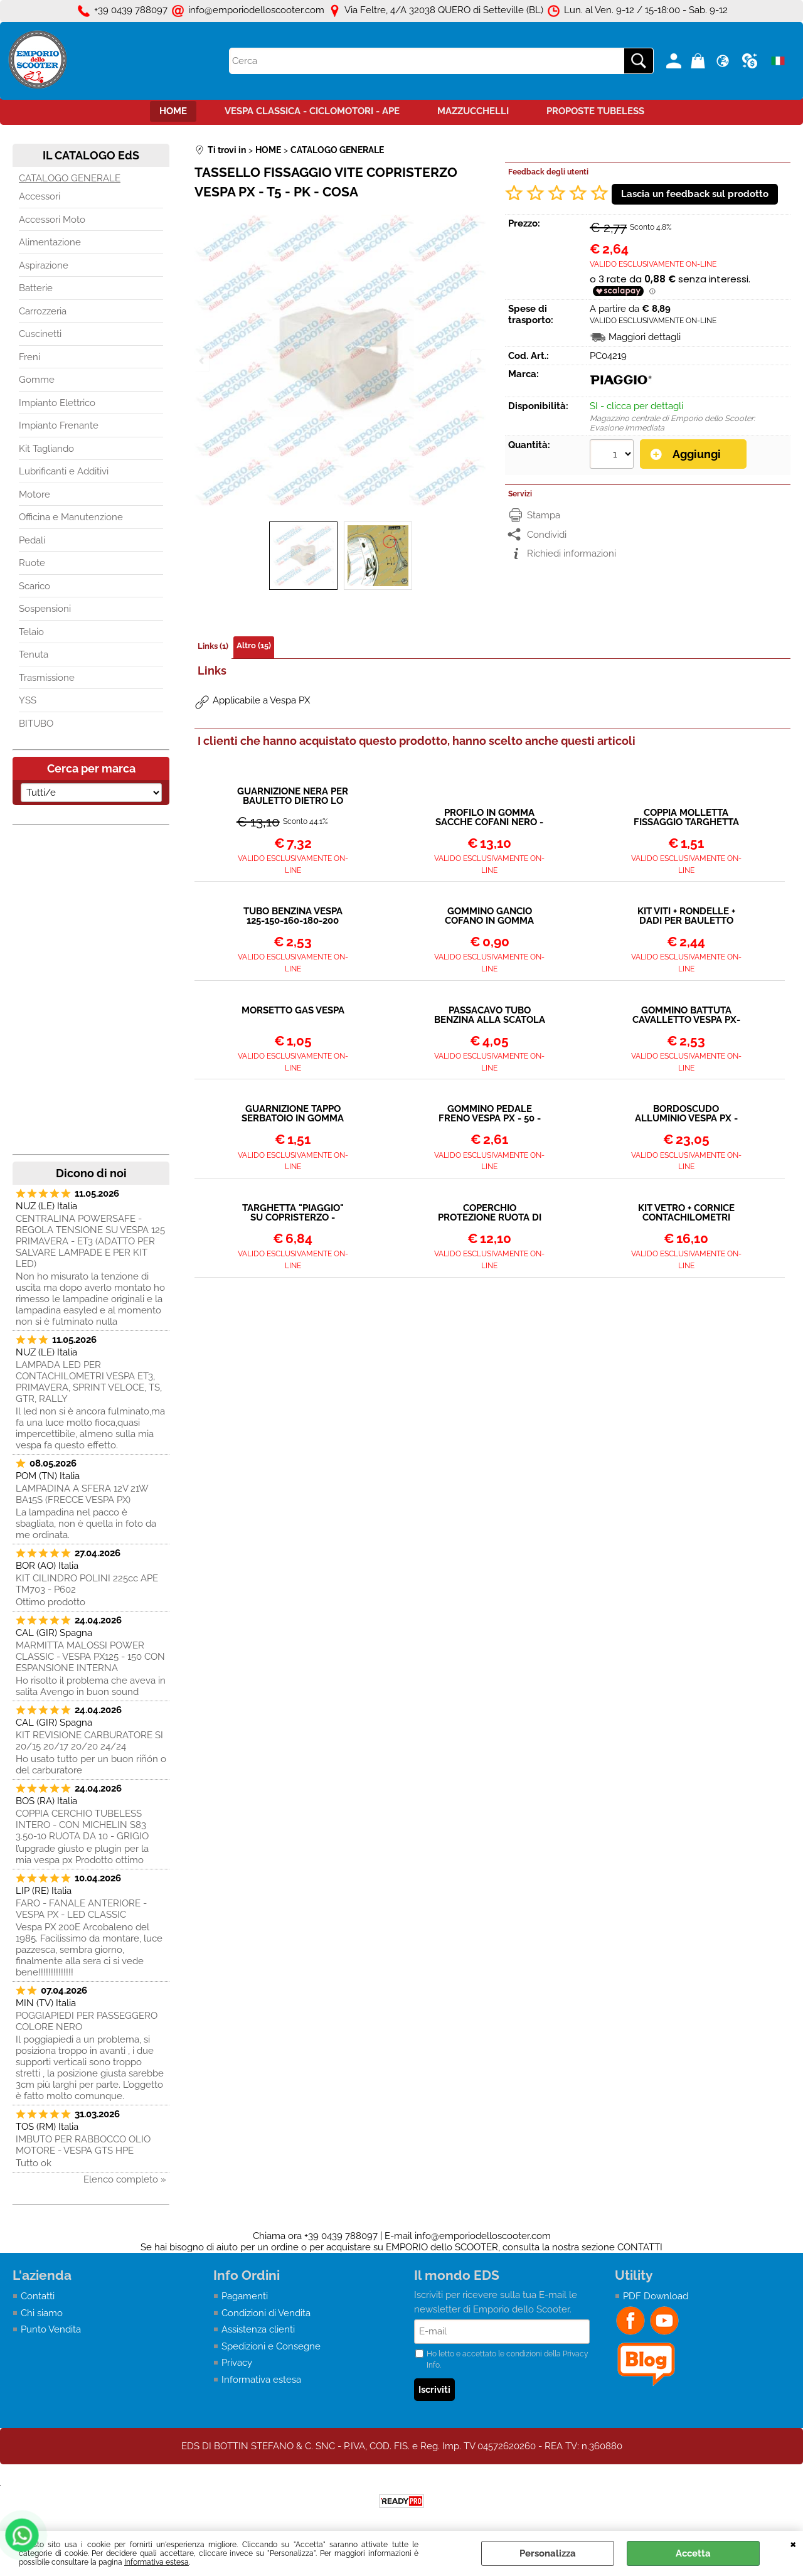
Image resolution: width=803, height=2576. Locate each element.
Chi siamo (42, 2313)
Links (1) (213, 646)
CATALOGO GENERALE (69, 178)
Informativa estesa (156, 2562)
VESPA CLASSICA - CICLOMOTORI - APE (312, 111)
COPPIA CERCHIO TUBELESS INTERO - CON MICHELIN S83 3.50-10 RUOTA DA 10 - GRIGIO (82, 1825)
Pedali (32, 540)
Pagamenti (244, 2296)
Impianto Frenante (58, 425)
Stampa (543, 515)
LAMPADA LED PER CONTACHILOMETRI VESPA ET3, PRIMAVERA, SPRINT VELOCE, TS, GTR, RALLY (89, 1381)
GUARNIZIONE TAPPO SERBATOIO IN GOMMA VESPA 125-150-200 (293, 1113)
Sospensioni (45, 608)
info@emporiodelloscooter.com (483, 2236)
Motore (34, 494)
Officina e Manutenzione (71, 517)
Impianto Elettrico (57, 403)
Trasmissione (47, 677)
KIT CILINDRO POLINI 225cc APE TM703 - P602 (87, 1584)
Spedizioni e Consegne (271, 2346)
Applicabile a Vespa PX (261, 700)
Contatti (38, 2296)
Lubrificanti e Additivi (64, 471)
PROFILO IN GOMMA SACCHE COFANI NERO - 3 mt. (489, 817)
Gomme (37, 379)
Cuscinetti (40, 333)
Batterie (36, 288)
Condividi (546, 534)
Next (478, 360)
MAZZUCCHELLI (473, 111)
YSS (27, 700)
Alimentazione (50, 242)
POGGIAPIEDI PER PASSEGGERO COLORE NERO (86, 2021)
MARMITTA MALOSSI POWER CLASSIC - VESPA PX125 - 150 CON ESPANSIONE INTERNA (90, 1657)
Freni (29, 357)
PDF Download (655, 2296)
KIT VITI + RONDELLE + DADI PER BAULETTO (686, 916)
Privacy (236, 2362)
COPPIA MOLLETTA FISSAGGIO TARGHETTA (686, 817)
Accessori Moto (52, 219)
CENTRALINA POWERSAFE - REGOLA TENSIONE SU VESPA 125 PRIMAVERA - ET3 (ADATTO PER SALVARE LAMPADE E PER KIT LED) (90, 1241)
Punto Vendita (51, 2329)
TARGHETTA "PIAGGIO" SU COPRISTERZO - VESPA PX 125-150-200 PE (293, 1213)
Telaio (31, 632)
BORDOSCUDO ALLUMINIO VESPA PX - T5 (686, 1113)
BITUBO (36, 723)
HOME (173, 111)
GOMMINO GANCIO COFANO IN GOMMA (489, 916)
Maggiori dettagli (645, 337)
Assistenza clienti (258, 2329)
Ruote (32, 563)
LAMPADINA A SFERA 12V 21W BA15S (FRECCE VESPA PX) (82, 1494)
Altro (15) (254, 645)
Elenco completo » (124, 2179)
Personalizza (547, 2553)
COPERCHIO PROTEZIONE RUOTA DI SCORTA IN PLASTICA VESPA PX (489, 1213)
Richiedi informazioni (571, 553)
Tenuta (33, 654)
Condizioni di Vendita (266, 2313)
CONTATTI (639, 2247)
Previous (202, 360)
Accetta (693, 2553)
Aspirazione (43, 265)
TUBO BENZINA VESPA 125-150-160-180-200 (293, 916)
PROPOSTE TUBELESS (595, 111)
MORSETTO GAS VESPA (293, 1011)
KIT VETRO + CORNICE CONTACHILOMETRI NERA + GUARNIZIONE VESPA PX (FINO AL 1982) (686, 1213)
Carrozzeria (42, 311)
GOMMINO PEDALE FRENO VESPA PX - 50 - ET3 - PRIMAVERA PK (490, 1113)
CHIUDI (793, 2543)
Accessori (39, 196)
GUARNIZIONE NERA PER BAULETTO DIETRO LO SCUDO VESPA (292, 796)
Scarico (34, 586)
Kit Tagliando (46, 448)
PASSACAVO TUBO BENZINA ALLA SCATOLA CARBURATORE (489, 1015)
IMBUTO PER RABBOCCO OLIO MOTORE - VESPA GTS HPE (83, 2145)
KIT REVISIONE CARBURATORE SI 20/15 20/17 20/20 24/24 (89, 1740)
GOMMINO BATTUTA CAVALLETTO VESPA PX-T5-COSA (686, 1015)
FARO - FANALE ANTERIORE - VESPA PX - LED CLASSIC (81, 1909)
